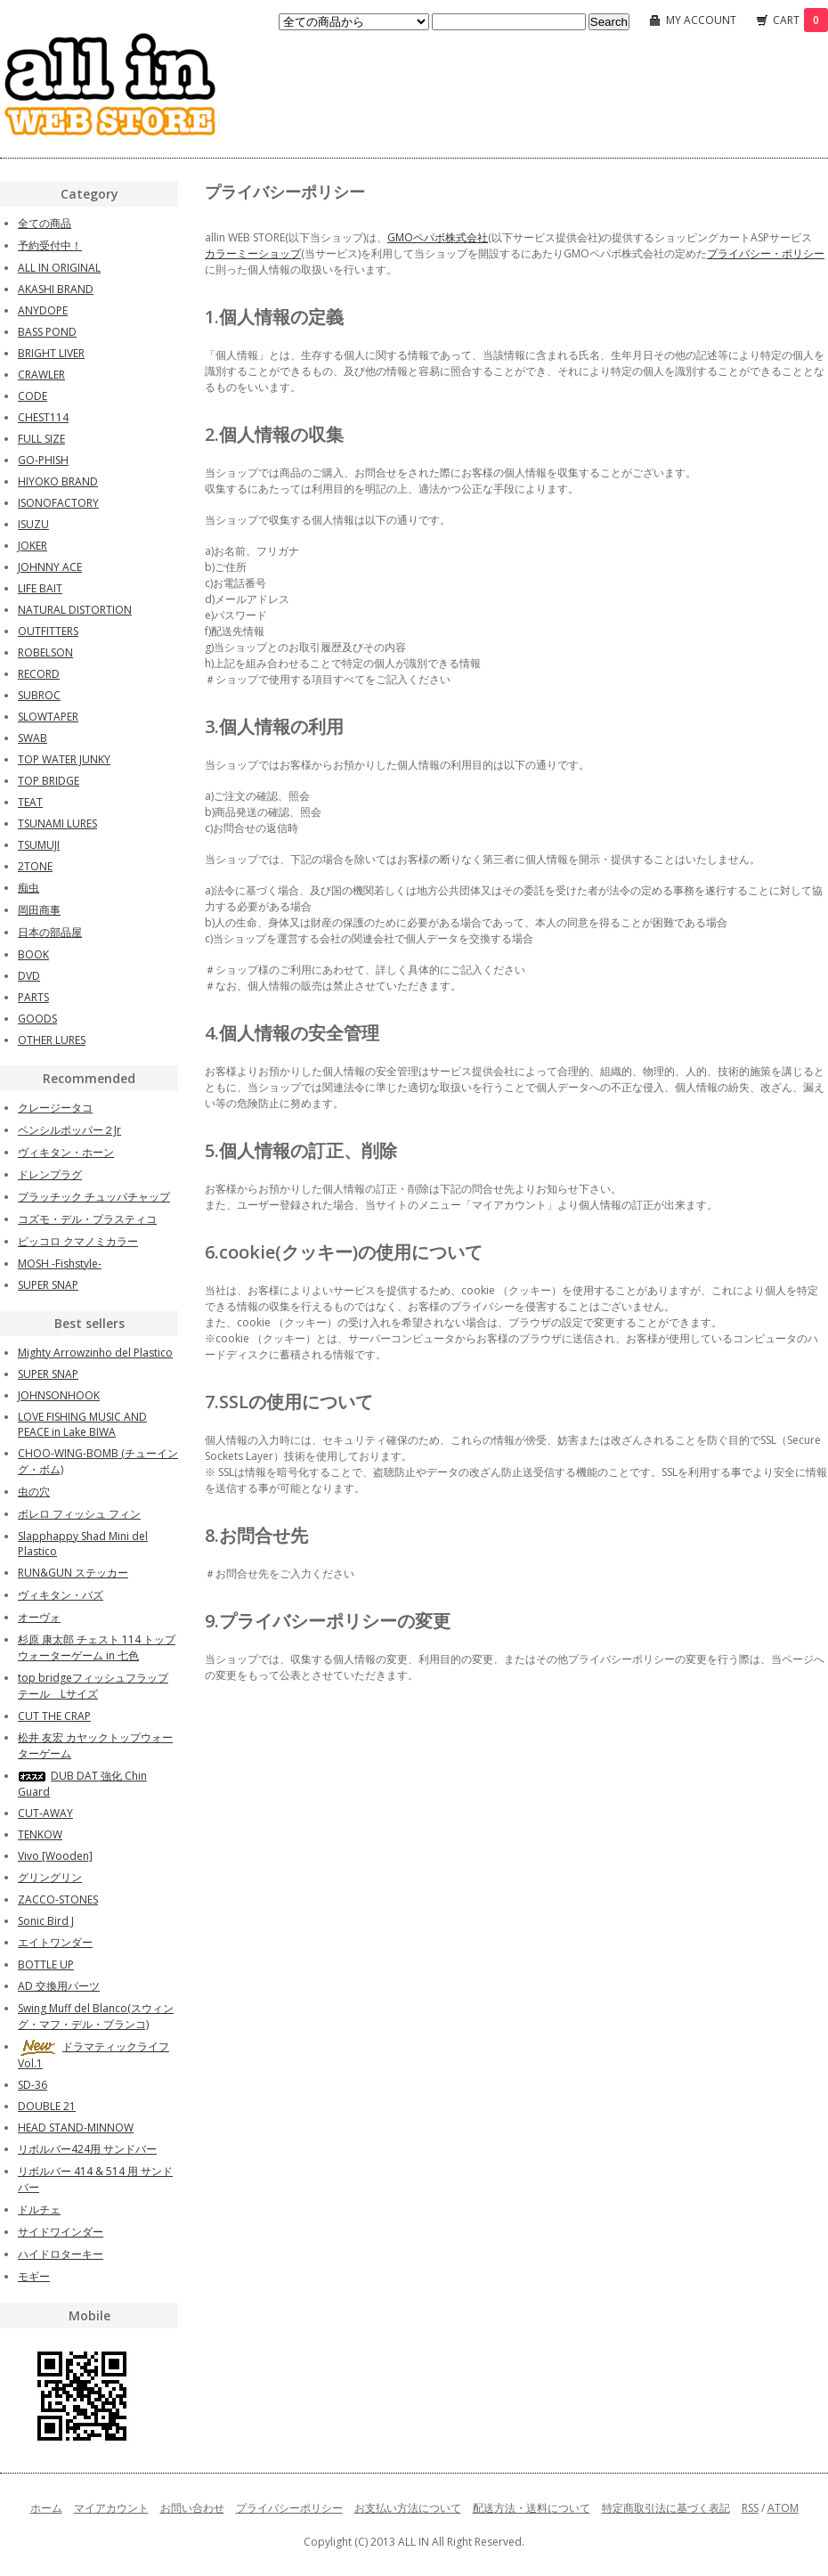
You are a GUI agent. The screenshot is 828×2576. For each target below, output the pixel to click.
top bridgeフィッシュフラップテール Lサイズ (93, 1685)
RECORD (39, 673)
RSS (750, 2507)
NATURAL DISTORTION (75, 609)
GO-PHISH (43, 460)
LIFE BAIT (40, 588)
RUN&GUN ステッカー (73, 1572)
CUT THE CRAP (54, 1716)
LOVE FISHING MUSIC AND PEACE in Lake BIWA (82, 1424)
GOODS (37, 1018)
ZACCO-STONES (58, 1899)
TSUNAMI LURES (57, 823)
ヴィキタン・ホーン (66, 1152)
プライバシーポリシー (289, 2507)
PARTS (33, 997)
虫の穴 (34, 1491)
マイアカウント (111, 2507)
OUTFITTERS (48, 631)
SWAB (32, 738)
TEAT (30, 802)
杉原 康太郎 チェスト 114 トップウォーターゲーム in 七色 (96, 1647)
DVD (29, 975)
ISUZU (33, 524)
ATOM (783, 2507)
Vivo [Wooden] (55, 1855)
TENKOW (40, 1834)
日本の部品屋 (50, 932)
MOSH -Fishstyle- (59, 1263)
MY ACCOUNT (701, 20)
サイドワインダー (60, 2231)
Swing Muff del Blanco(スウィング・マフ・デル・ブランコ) (96, 2016)
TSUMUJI (39, 844)
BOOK (33, 954)
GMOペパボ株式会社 (437, 237)
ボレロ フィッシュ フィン (79, 1513)
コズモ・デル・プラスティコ (87, 1219)
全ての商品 (44, 223)
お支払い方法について (407, 2507)
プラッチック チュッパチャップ (94, 1196)
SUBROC (39, 695)
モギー (34, 2276)
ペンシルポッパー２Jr (69, 1129)
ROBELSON (45, 652)
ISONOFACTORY (58, 502)
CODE (32, 396)
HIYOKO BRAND (58, 481)
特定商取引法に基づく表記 (666, 2507)
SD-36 (32, 2084)
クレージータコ (55, 1107)
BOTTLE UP (46, 1964)
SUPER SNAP (48, 1284)
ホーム (46, 2507)
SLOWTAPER (48, 716)
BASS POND (47, 331)
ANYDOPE (43, 310)
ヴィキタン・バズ (60, 1594)
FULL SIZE (41, 438)
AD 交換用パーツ (59, 1985)
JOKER (32, 545)
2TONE (35, 866)
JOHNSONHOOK (59, 1395)
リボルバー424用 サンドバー (87, 2148)
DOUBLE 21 (47, 2106)
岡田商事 (39, 909)
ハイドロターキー (60, 2254)
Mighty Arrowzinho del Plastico (95, 1352)
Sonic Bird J (46, 1920)
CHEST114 (43, 417)
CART (800, 20)
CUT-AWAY (45, 1813)
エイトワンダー (55, 1942)
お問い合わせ (192, 2507)
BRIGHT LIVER (51, 353)
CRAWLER (41, 374)
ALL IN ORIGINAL (59, 267)
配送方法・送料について (531, 2507)
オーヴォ (39, 1617)
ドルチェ (39, 2209)
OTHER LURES (51, 1040)
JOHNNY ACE (50, 567)
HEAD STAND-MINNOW (76, 2127)
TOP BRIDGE (48, 780)
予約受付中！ (50, 245)
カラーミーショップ (253, 253)
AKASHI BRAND (55, 289)
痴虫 (28, 887)
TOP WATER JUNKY (64, 759)
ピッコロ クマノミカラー (78, 1241)
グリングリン (50, 1877)
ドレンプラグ (50, 1174)
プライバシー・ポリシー (765, 253)
